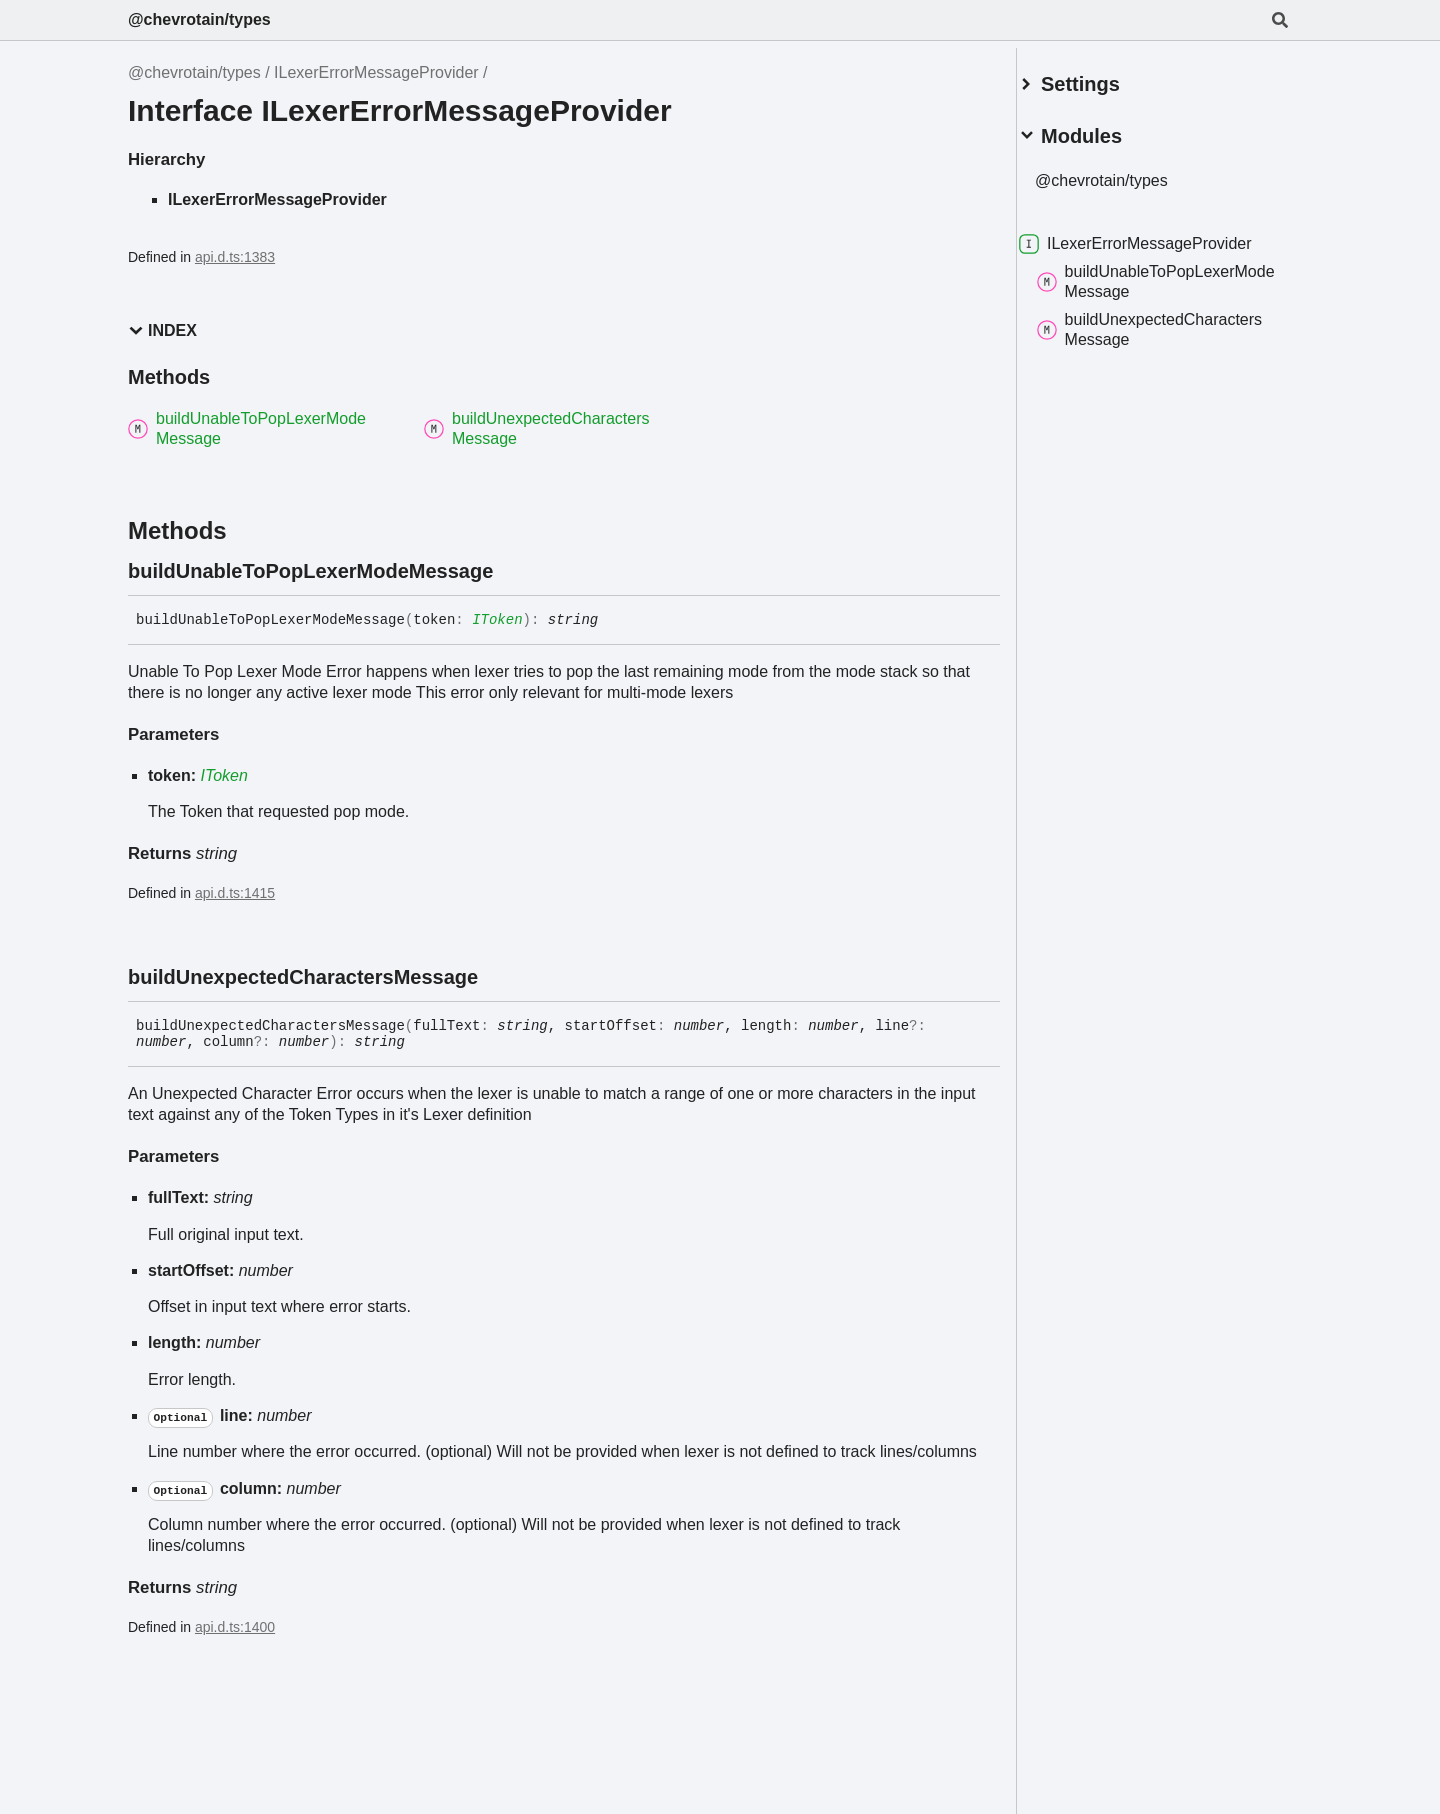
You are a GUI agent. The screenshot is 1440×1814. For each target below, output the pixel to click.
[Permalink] (511, 571)
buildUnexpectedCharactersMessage (1173, 321)
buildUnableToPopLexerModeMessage (1160, 273)
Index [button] (162, 330)
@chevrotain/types (199, 19)
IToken (497, 620)
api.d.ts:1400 (235, 1627)
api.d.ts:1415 (235, 893)
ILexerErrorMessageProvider (376, 72)
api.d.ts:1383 (235, 257)
